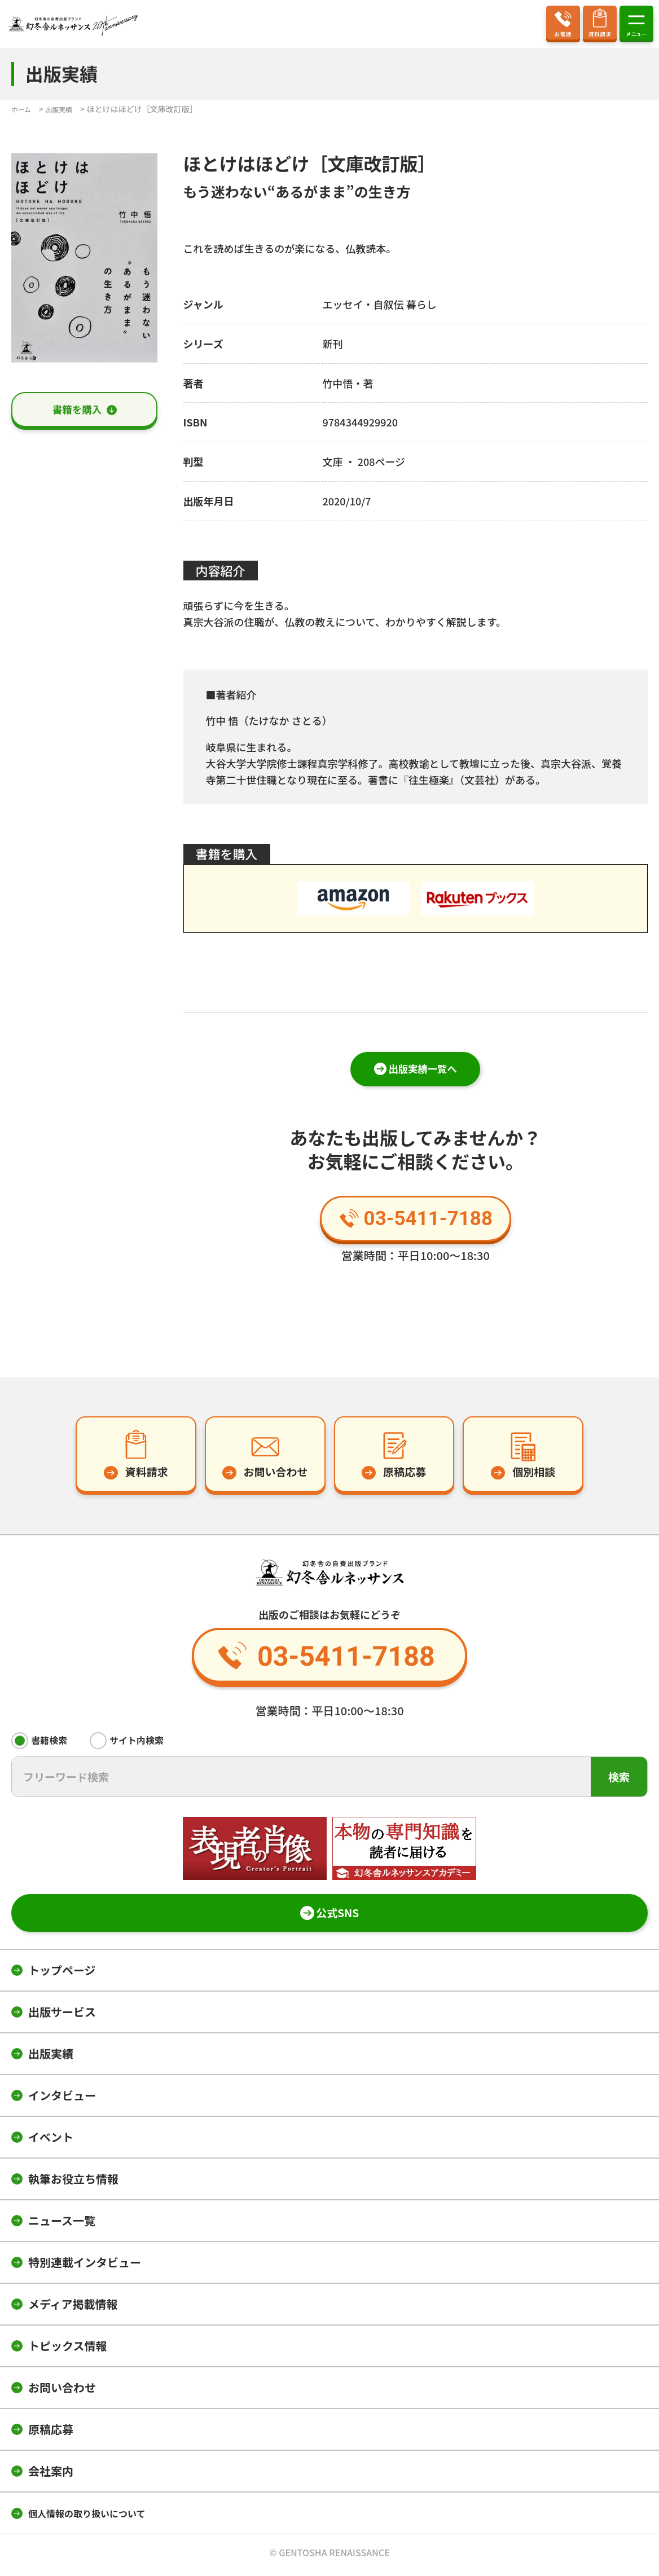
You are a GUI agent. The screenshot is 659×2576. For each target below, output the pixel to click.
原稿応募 (50, 2433)
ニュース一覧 (61, 2225)
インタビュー (62, 2099)
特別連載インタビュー (84, 2266)
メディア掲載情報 (73, 2308)
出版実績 (50, 2058)
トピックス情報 (67, 2350)
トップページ (62, 1974)
